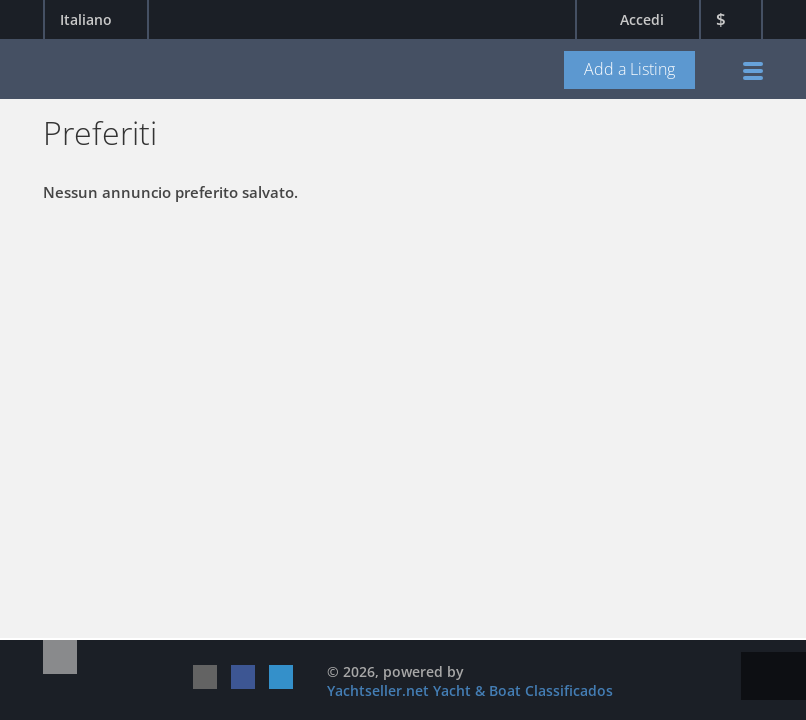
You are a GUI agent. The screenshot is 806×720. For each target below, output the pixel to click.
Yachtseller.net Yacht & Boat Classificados (470, 690)
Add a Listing (629, 69)
